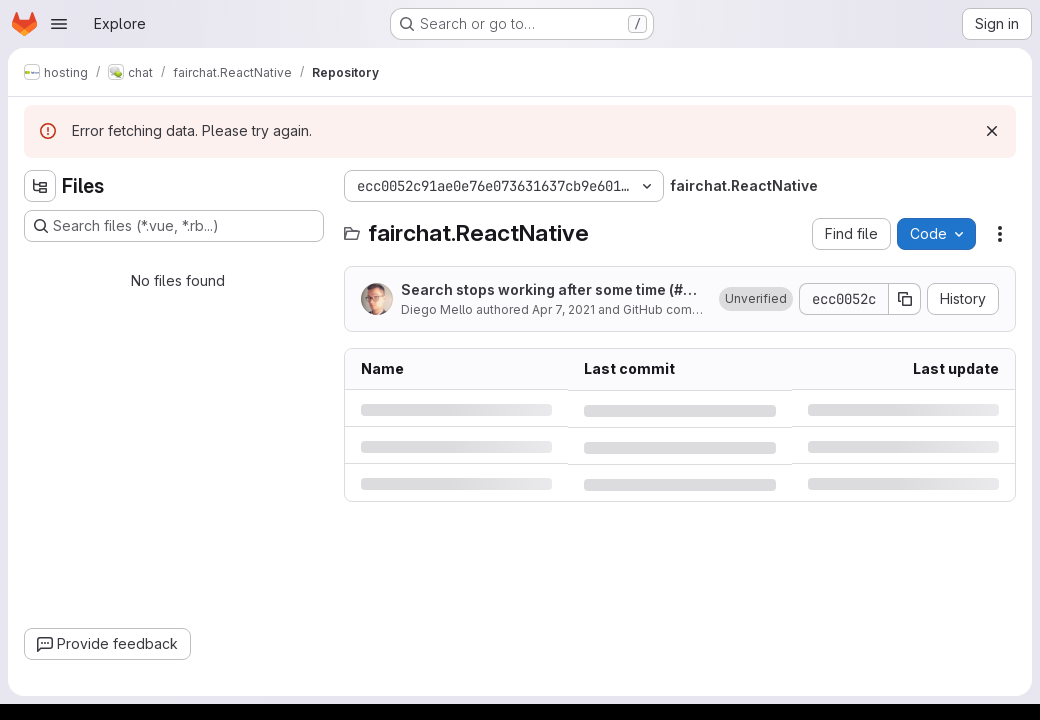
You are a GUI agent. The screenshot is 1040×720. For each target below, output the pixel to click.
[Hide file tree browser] (40, 186)
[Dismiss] (992, 131)
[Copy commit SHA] (905, 299)
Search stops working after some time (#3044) (551, 290)
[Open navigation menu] (59, 24)
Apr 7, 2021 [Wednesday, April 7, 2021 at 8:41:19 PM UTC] (563, 309)
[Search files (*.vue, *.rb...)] (174, 226)
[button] (756, 299)
